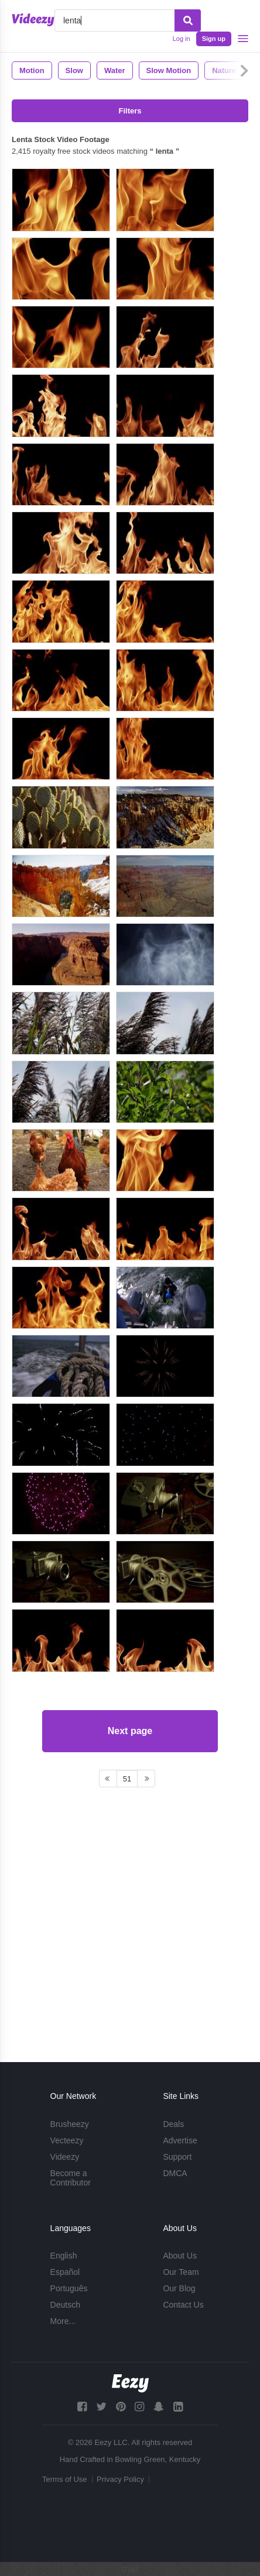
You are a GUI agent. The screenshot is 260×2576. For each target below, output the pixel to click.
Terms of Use (64, 2479)
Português (69, 2288)
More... (63, 2321)
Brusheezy (69, 2124)
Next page (130, 1971)
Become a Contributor (70, 2177)
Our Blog (179, 2288)
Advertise (180, 2140)
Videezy (65, 2156)
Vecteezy (67, 2140)
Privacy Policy (120, 2479)
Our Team (181, 2272)
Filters (129, 110)
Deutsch (65, 2304)
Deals (173, 2124)
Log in (181, 38)
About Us (180, 2255)
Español (65, 2272)
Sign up (213, 38)
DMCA (175, 2173)
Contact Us (183, 2304)
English (63, 2255)
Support (177, 2156)
